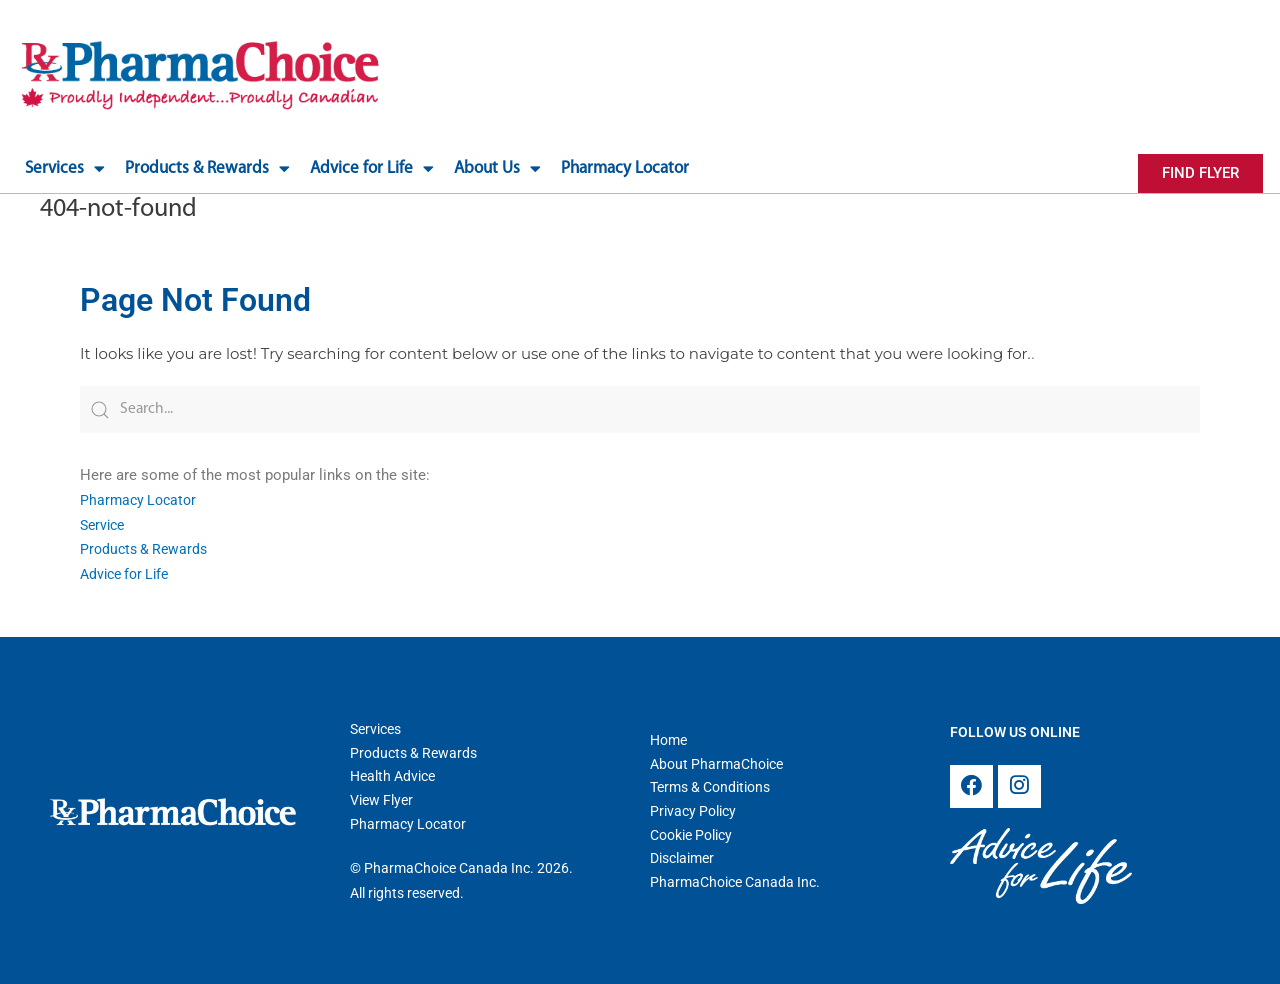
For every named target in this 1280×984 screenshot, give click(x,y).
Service (104, 522)
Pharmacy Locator (625, 168)
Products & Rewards (147, 546)
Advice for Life (128, 571)
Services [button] (65, 168)
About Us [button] (497, 168)
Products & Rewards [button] (207, 168)
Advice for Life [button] (372, 168)
